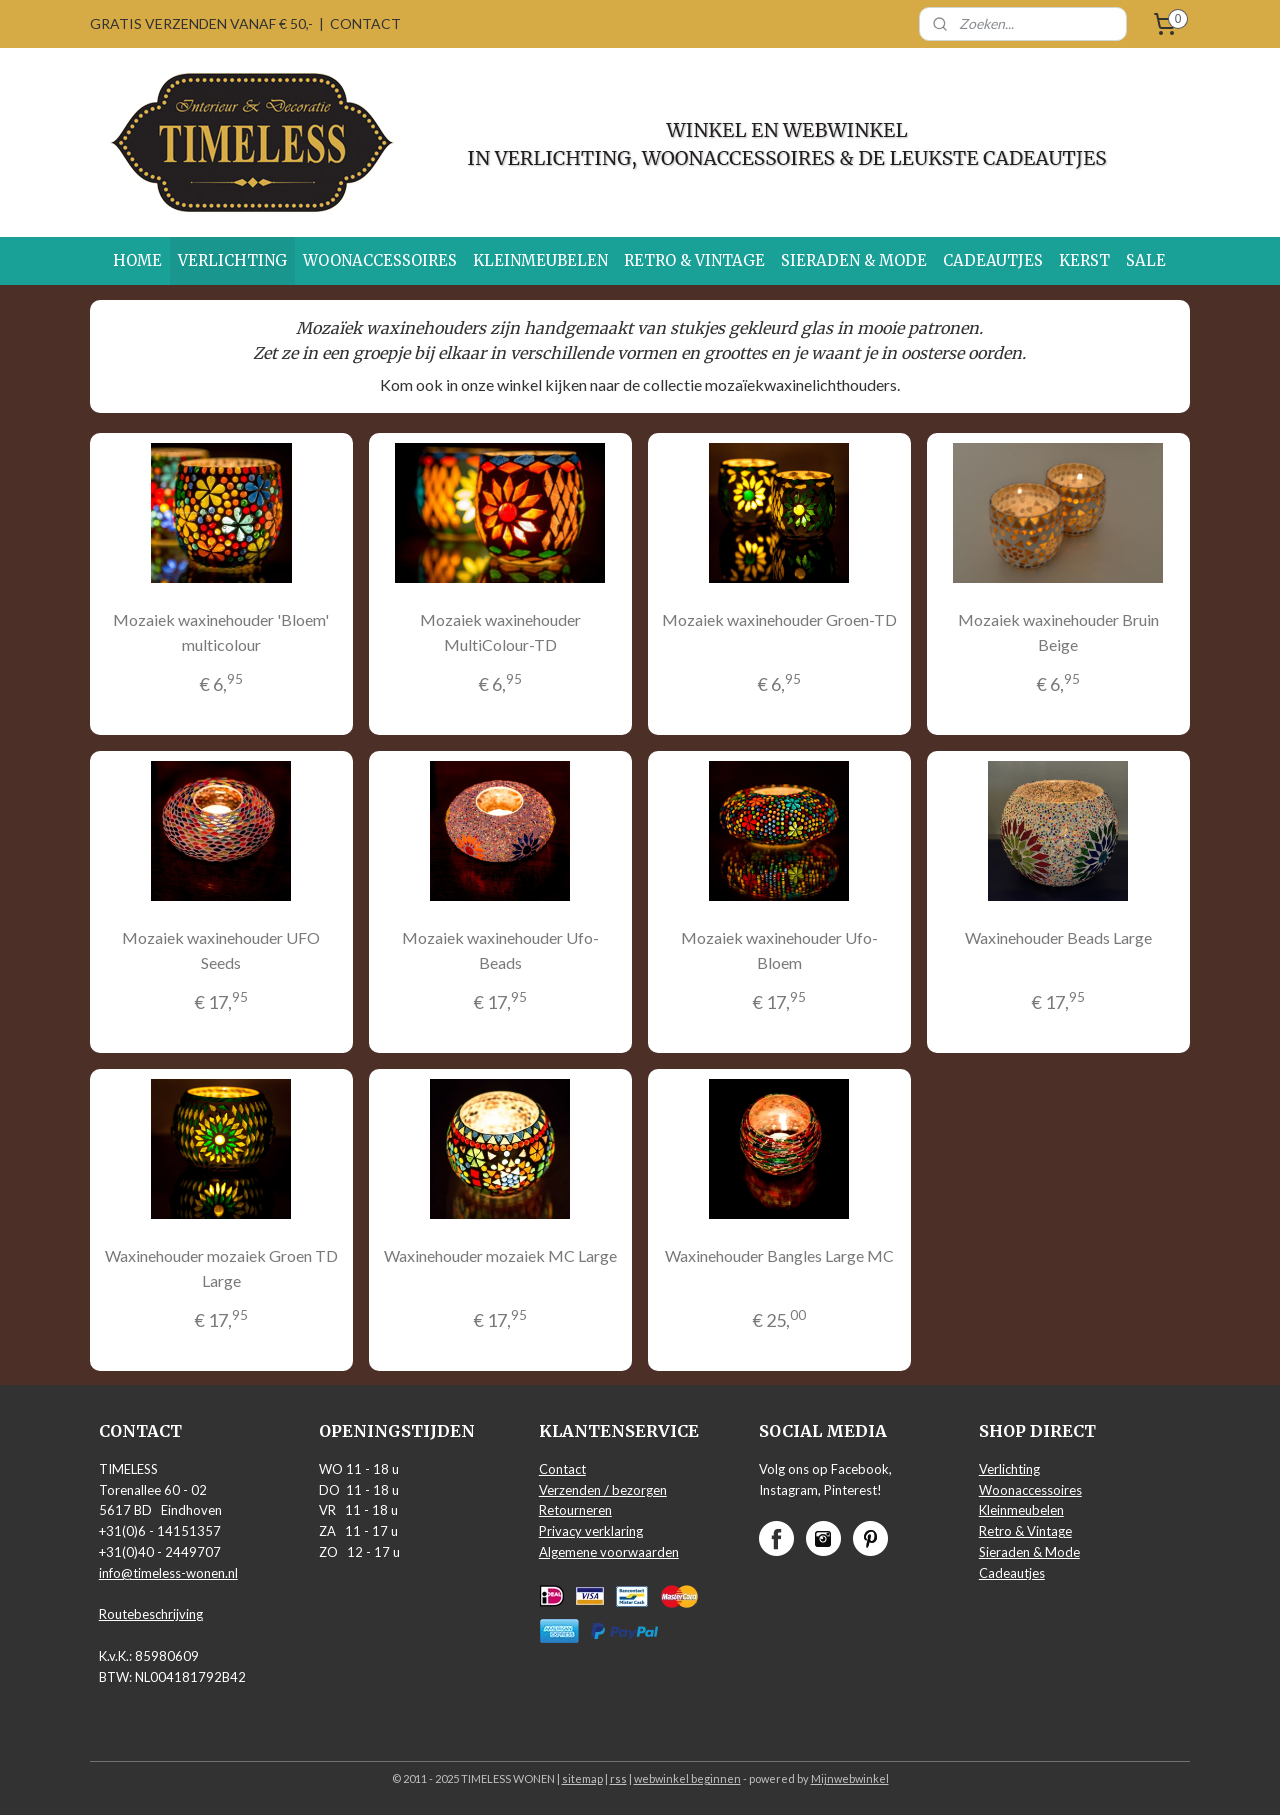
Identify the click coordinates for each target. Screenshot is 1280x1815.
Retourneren (575, 1510)
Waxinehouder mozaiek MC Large (500, 1254)
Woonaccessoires (1030, 1490)
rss (618, 1778)
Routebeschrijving (151, 1614)
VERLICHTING (232, 260)
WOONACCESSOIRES (380, 260)
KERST (1084, 260)
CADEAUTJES (993, 260)
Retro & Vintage (1025, 1531)
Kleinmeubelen (1021, 1510)
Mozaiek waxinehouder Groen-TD (779, 619)
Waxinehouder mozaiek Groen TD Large (221, 1267)
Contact (562, 1469)
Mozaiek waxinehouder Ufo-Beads (500, 950)
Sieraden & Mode (1029, 1552)
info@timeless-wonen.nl (168, 1573)
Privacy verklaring (591, 1531)
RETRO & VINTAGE (694, 260)
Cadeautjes (1012, 1573)
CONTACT (365, 23)
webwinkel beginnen (687, 1778)
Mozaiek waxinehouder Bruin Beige (1058, 632)
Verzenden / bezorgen (603, 1490)
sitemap (582, 1778)
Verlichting (1009, 1469)
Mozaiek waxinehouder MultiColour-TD (500, 632)
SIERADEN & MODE (854, 260)
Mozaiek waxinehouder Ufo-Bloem (779, 950)
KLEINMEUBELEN (540, 260)
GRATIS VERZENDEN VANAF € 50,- (201, 23)
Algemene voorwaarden (609, 1552)
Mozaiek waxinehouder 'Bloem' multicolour (221, 632)
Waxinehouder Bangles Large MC (779, 1254)
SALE (1146, 260)
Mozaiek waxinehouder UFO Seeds (221, 950)
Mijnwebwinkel (850, 1778)
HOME (137, 260)
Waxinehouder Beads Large (1058, 937)
